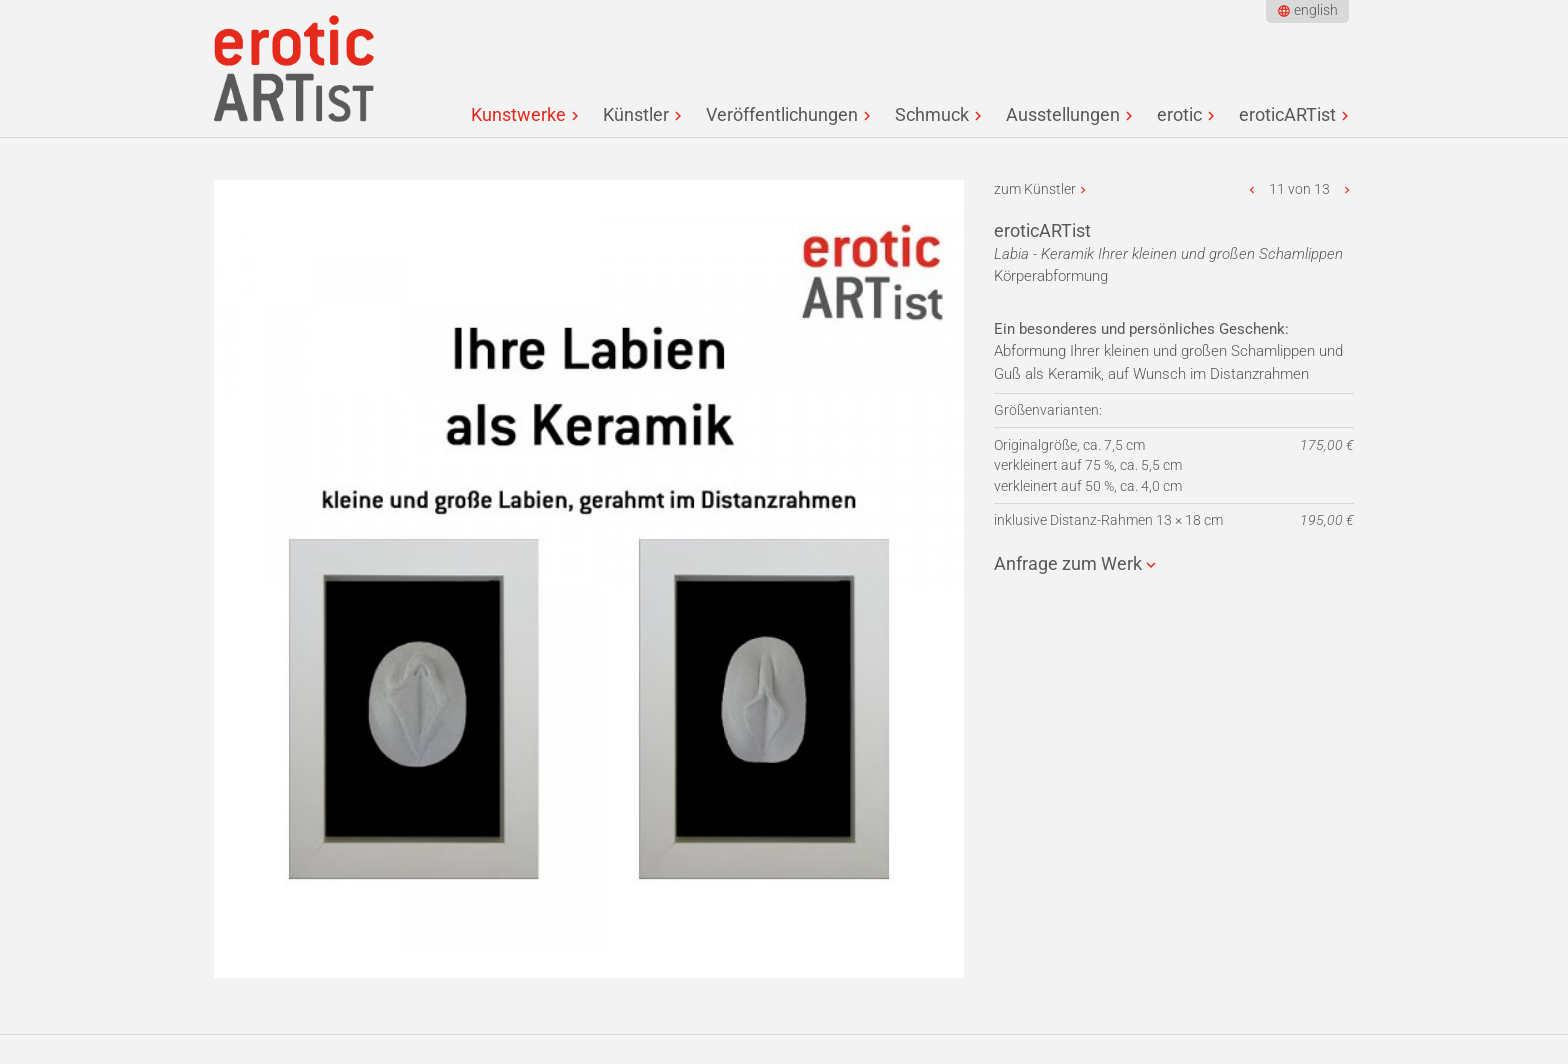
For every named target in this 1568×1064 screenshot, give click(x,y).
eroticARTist (1287, 114)
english (1316, 10)
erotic (1179, 114)
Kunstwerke (518, 114)
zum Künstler (1035, 189)
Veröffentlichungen (782, 114)
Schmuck (932, 114)
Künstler (636, 114)
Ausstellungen (1063, 114)
